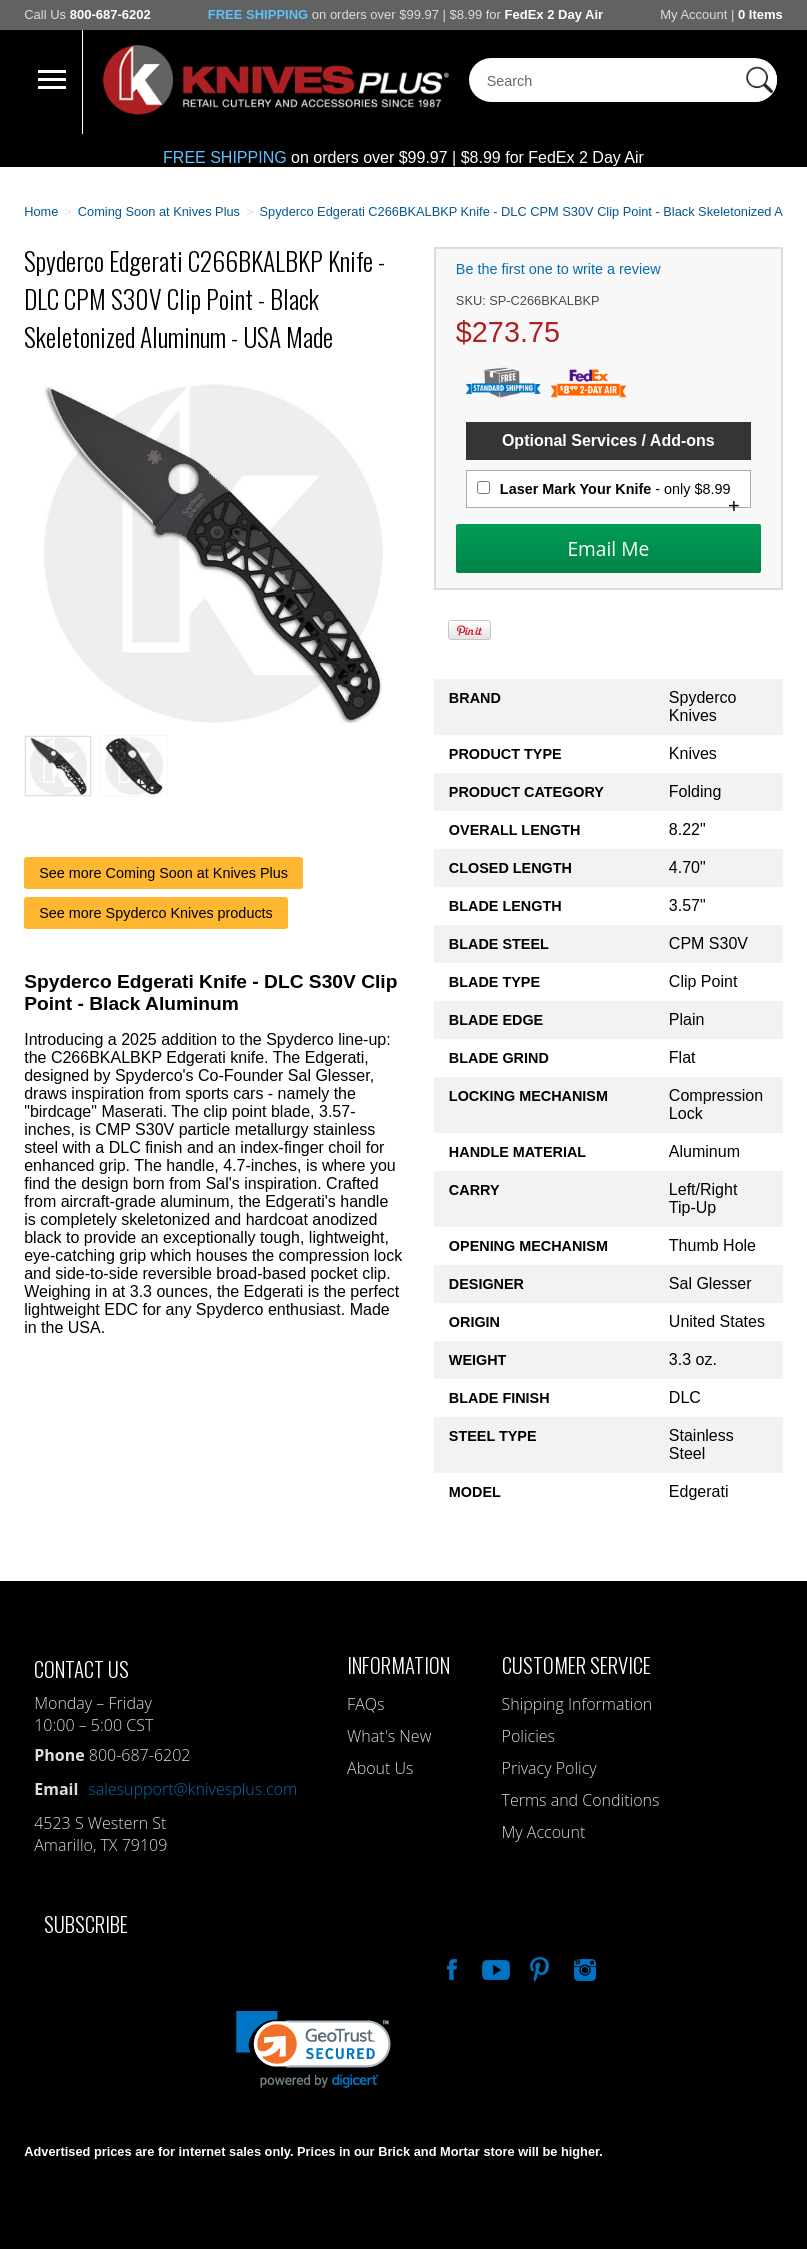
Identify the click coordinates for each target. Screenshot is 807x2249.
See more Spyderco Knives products (156, 913)
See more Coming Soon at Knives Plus (163, 873)
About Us (380, 1768)
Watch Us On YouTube (494, 1967)
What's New (389, 1736)
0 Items (760, 14)
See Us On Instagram (583, 1967)
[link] (313, 2049)
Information (398, 1664)
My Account (693, 14)
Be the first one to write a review (558, 269)
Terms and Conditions (581, 1800)
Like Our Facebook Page (450, 1967)
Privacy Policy (549, 1768)
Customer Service (576, 1664)
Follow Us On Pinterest (538, 1967)
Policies (528, 1736)
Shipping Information (577, 1704)
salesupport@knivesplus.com (192, 1789)
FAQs (365, 1704)
